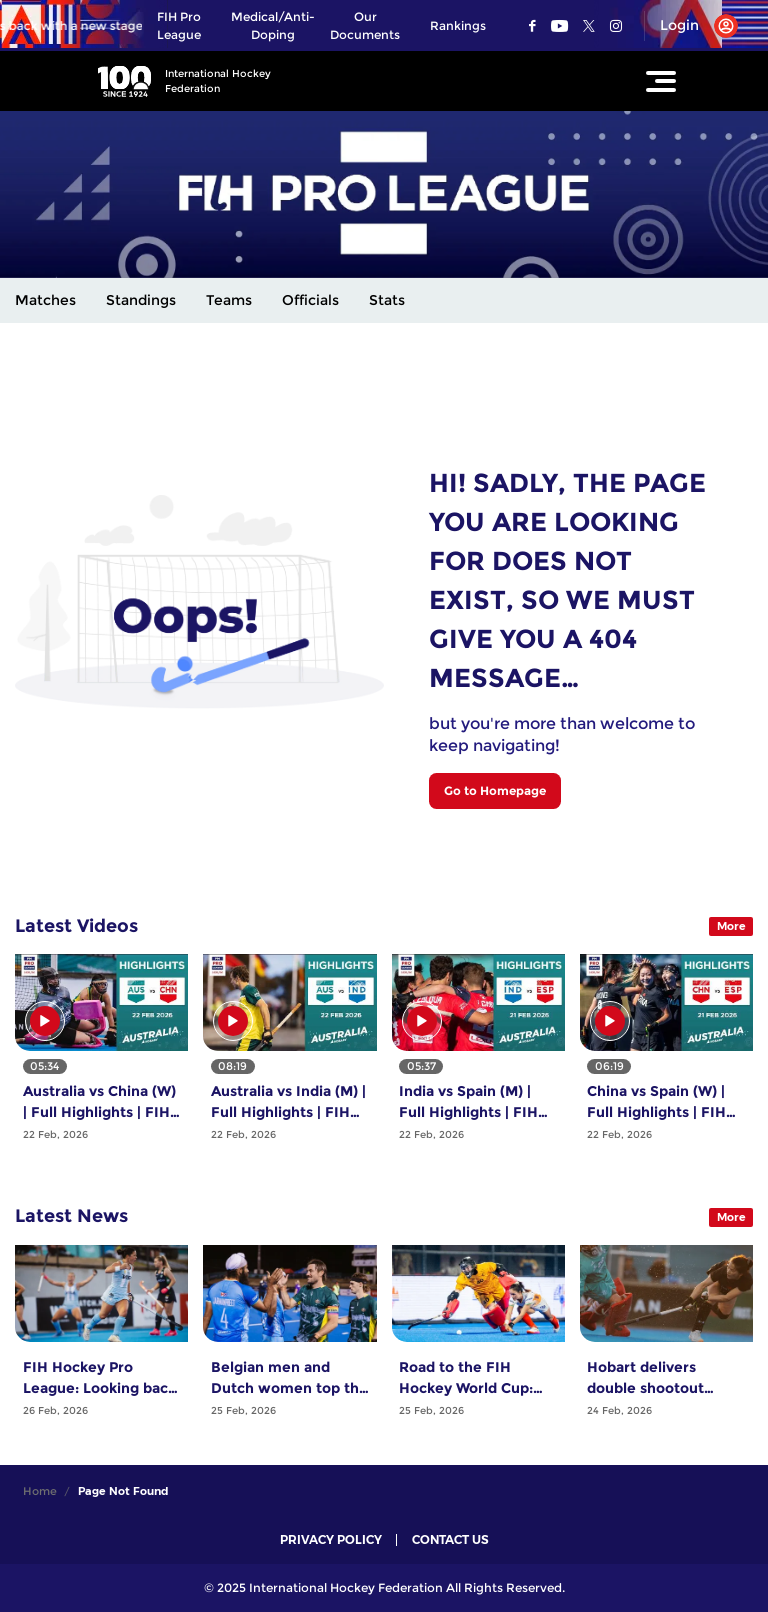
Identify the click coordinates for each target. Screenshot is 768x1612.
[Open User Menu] (691, 26)
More (731, 926)
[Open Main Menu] (661, 81)
